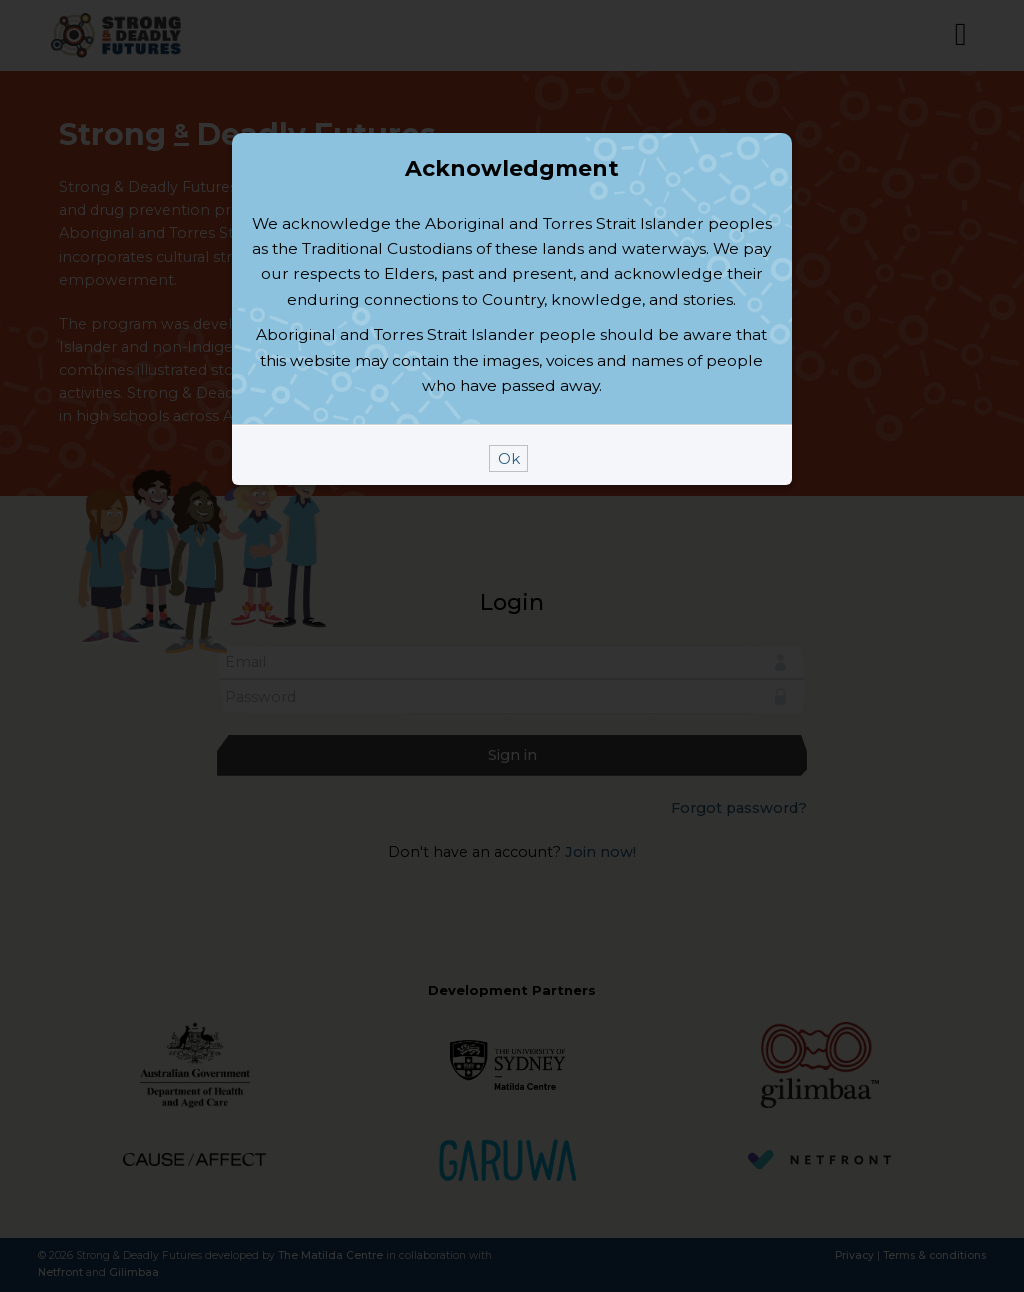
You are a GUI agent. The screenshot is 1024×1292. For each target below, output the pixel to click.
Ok (509, 593)
